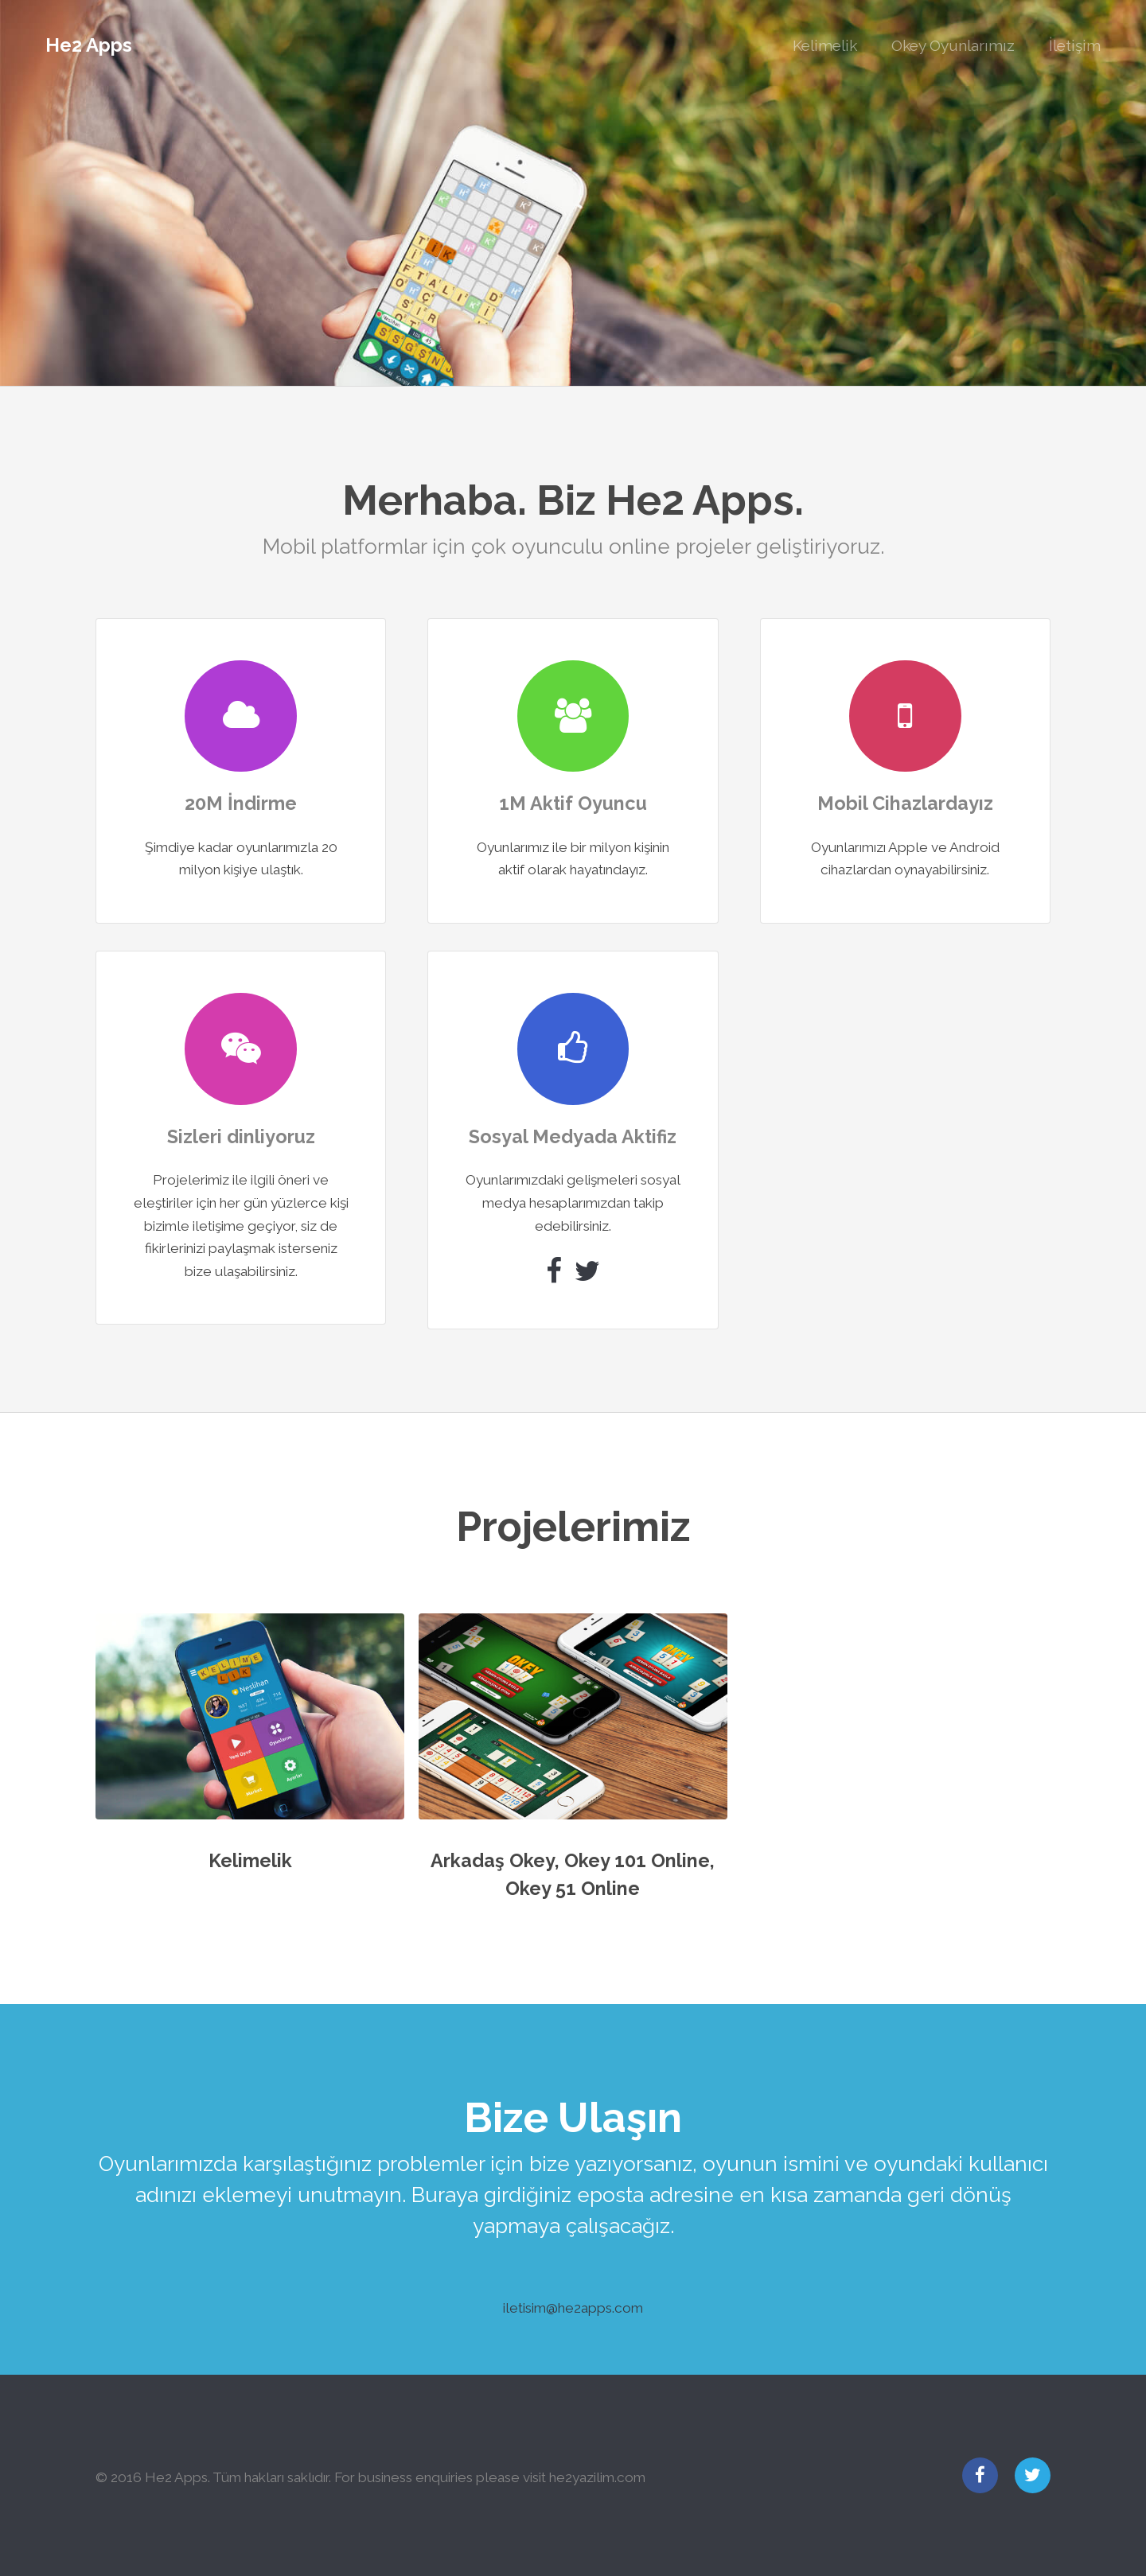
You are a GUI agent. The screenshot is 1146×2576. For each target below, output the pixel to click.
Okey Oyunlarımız (953, 45)
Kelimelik (825, 45)
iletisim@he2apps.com (573, 2308)
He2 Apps (88, 45)
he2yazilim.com (597, 2477)
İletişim (1075, 45)
